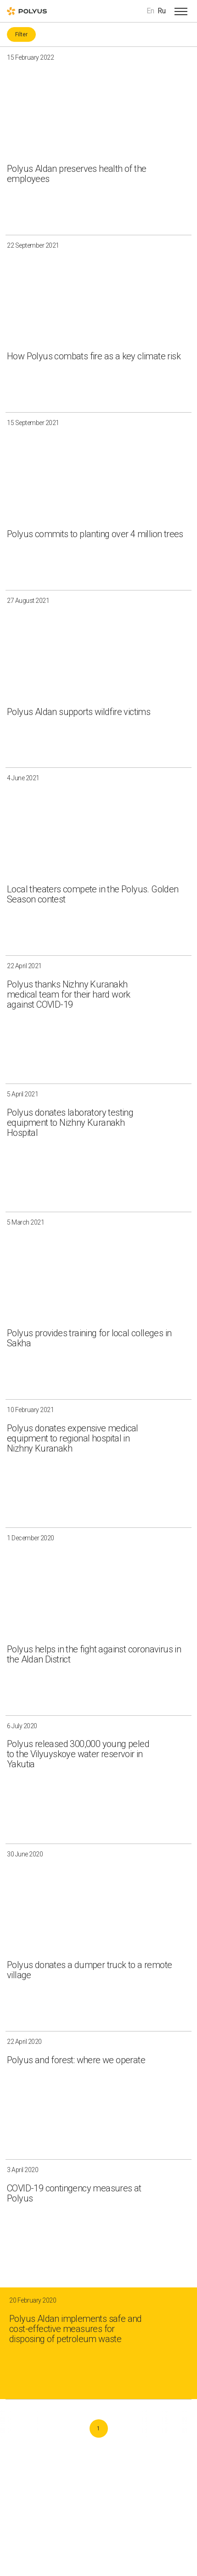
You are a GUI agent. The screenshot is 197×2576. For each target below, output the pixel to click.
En (150, 10)
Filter (21, 34)
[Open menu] (181, 11)
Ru (162, 10)
